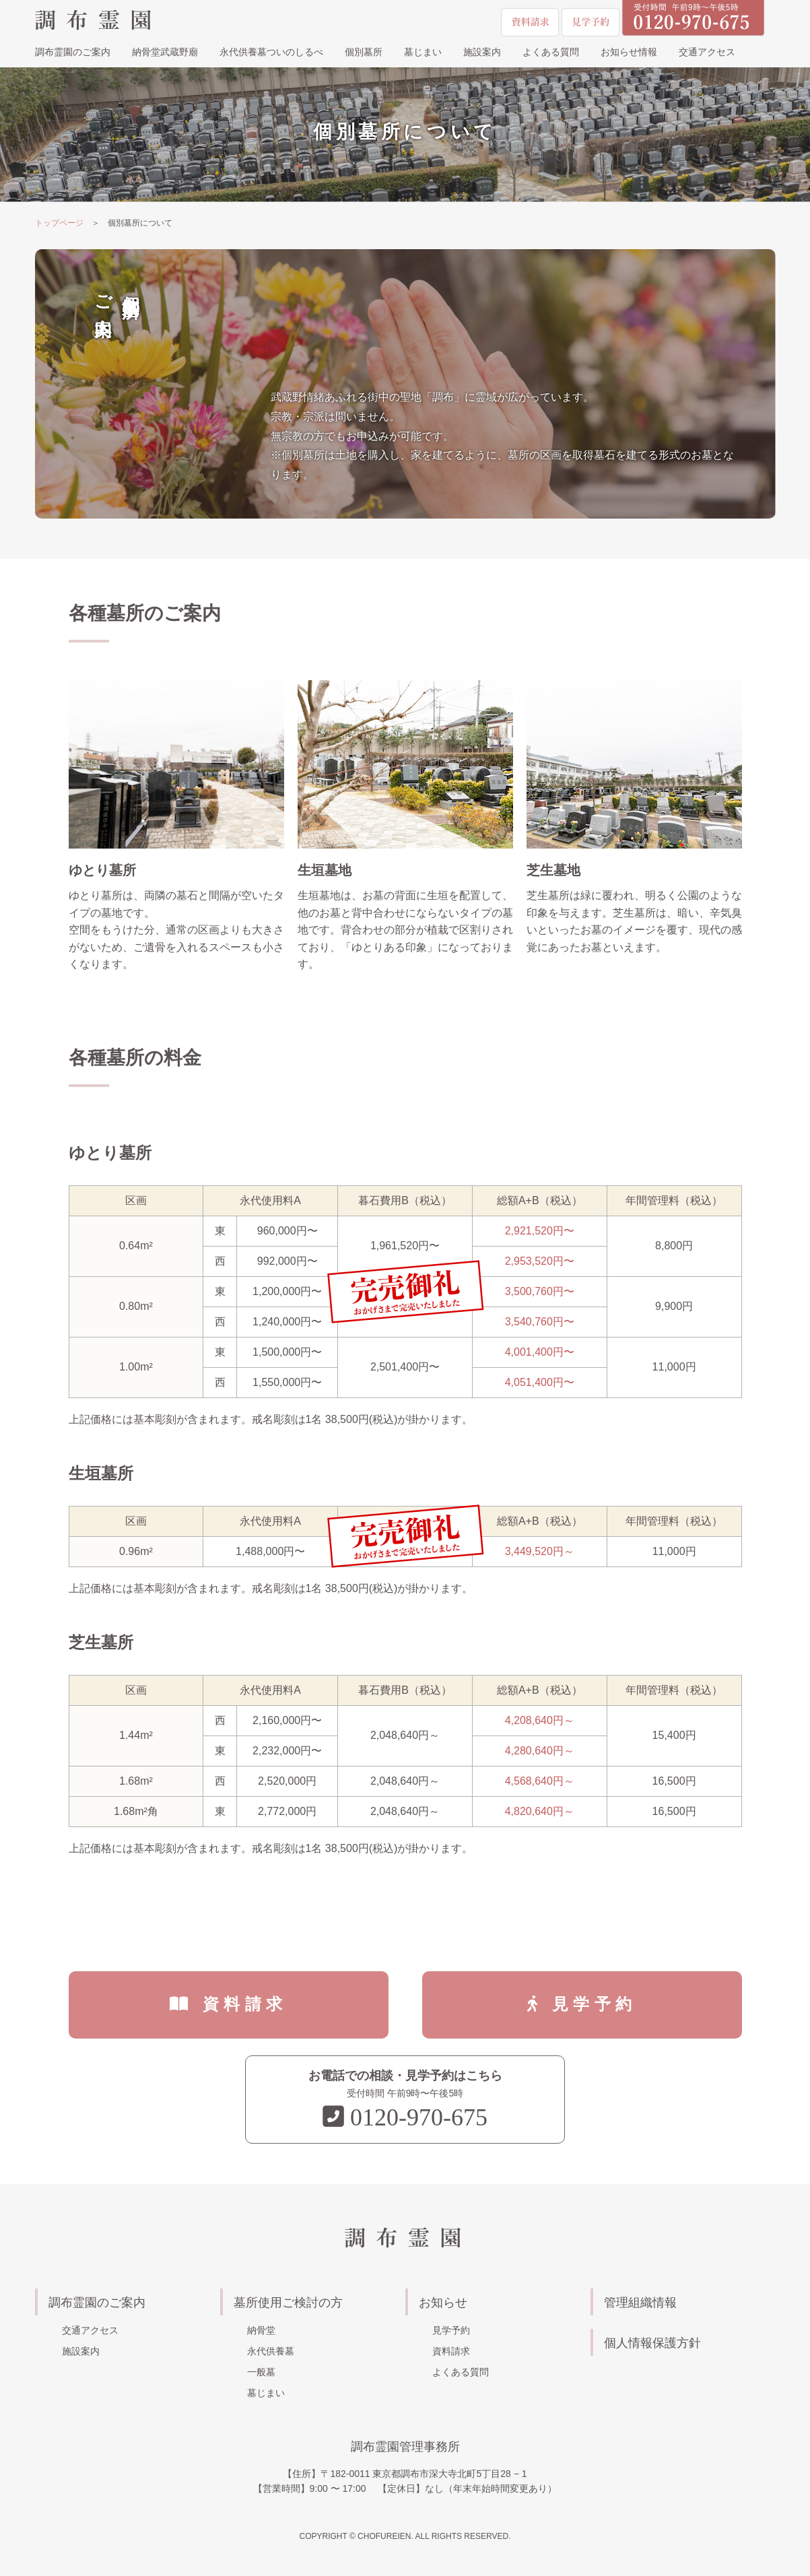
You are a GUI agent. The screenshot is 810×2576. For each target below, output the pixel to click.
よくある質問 (550, 52)
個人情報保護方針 (652, 2343)
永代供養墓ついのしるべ (271, 52)
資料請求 (245, 2004)
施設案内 (482, 52)
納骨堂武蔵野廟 (165, 52)
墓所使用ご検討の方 (288, 2303)
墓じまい (423, 52)
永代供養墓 (270, 2351)
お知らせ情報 (629, 52)
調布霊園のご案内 (72, 52)
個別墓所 (363, 52)
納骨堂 (261, 2330)
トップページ (59, 223)
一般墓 (261, 2372)
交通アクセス (707, 52)
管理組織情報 (640, 2303)
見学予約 (594, 2004)
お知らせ (443, 2303)
